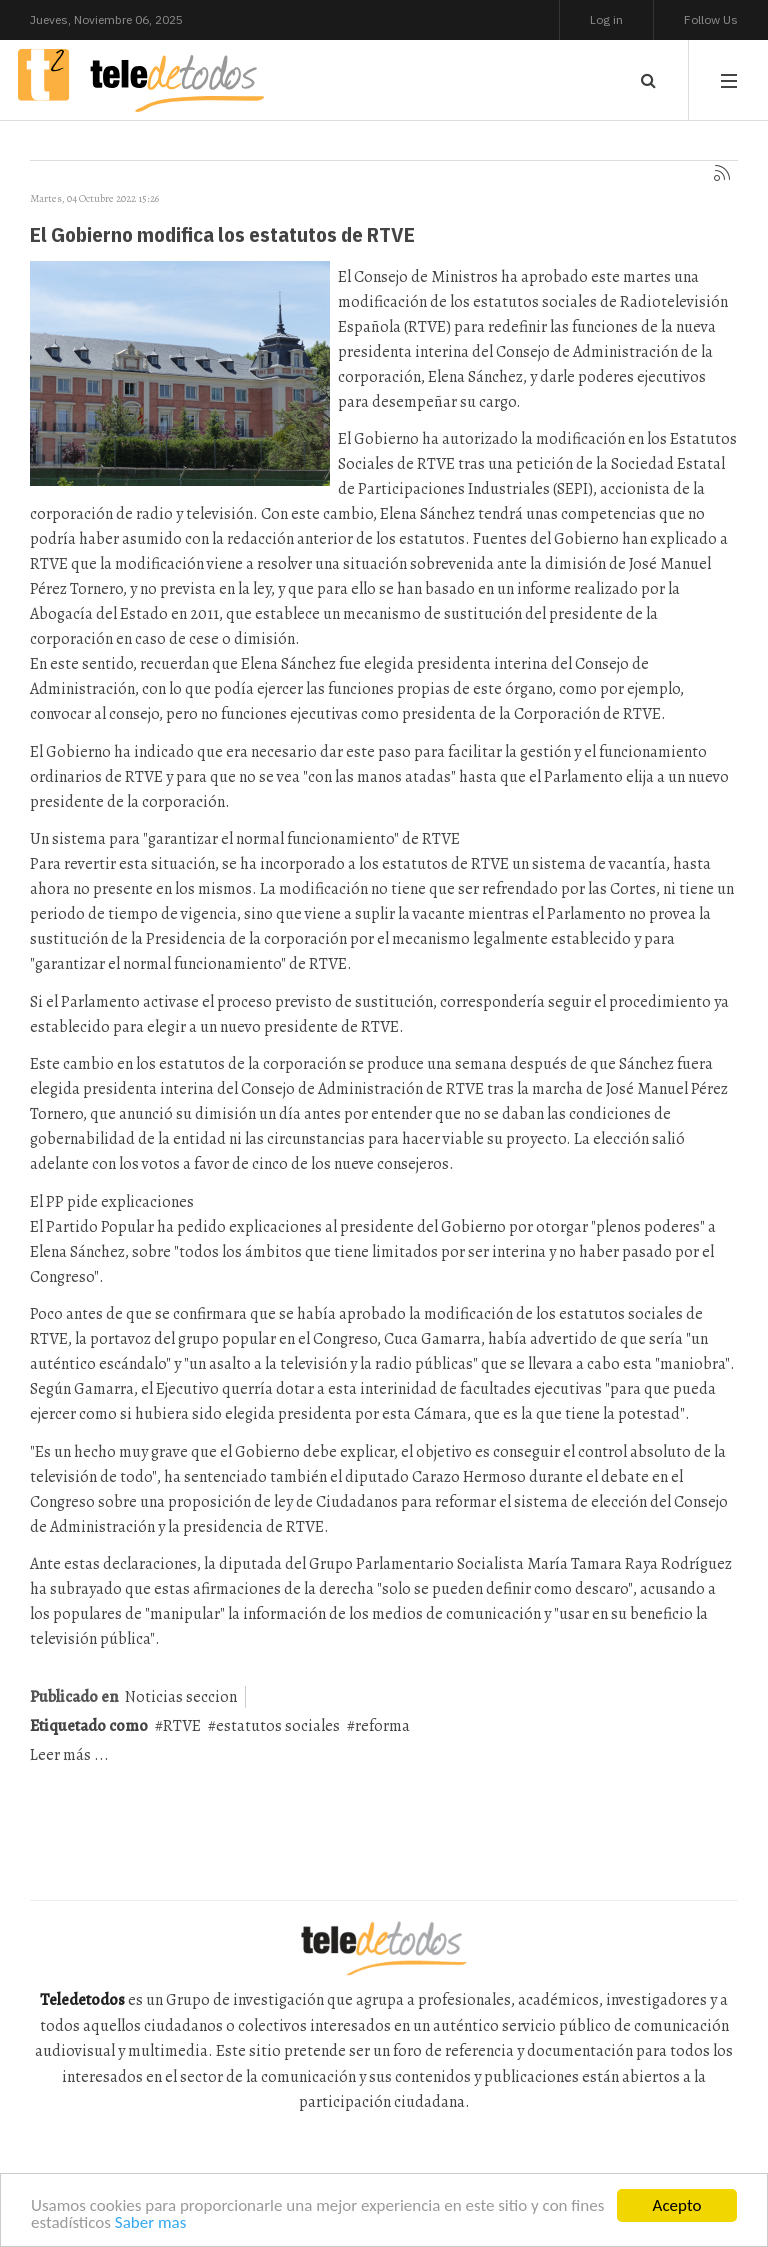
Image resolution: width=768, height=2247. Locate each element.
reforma (382, 1726)
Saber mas (151, 2223)
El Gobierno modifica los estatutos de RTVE (222, 234)
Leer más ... (69, 1755)
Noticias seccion (181, 1697)
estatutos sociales (278, 1726)
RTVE (182, 1726)
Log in (606, 19)
